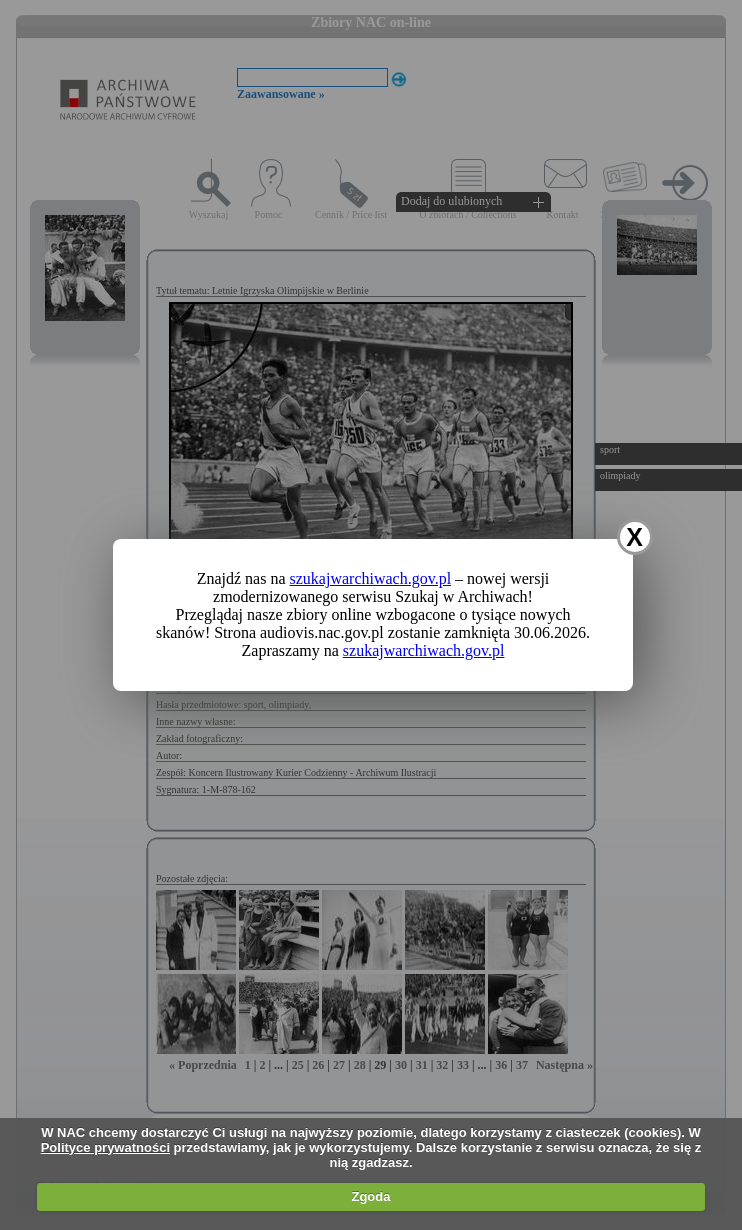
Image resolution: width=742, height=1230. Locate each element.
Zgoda (370, 1196)
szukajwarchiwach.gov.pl (371, 578)
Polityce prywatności (105, 1147)
